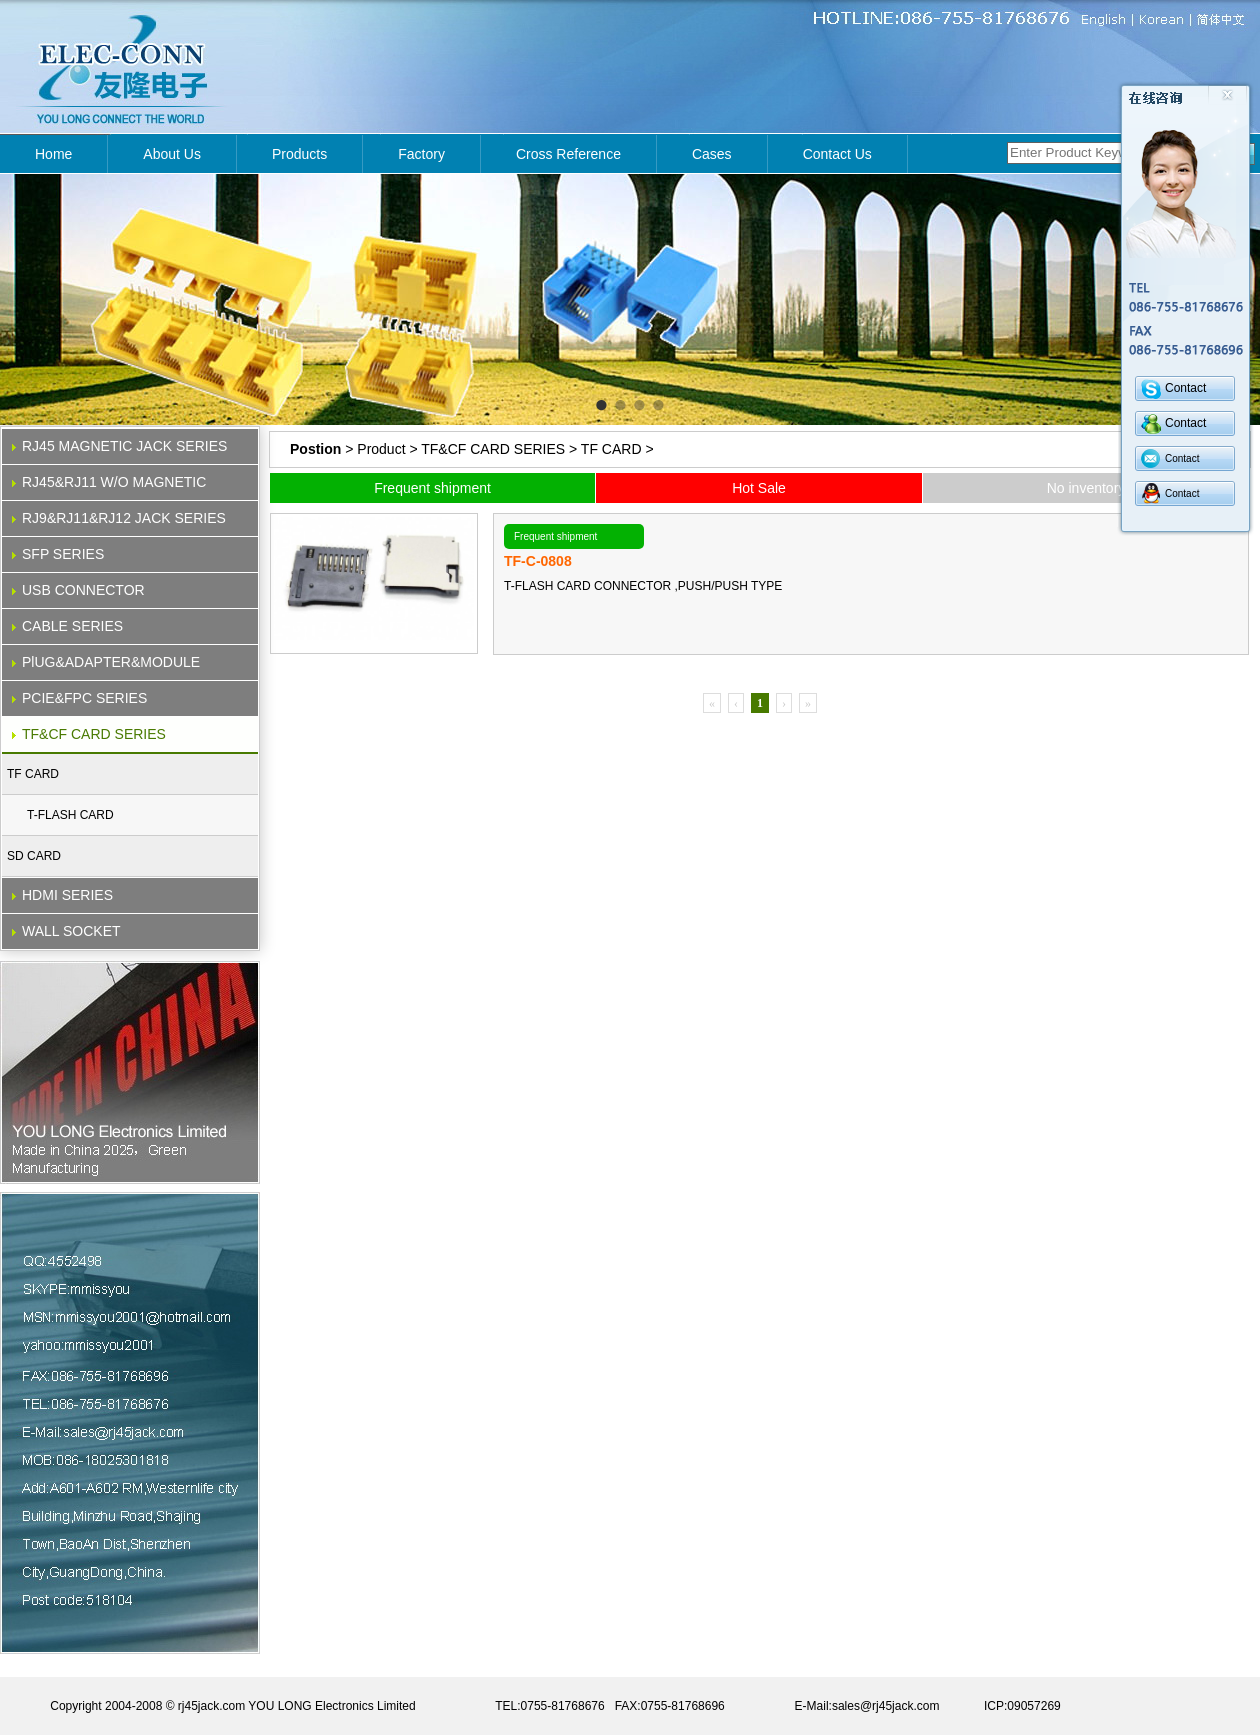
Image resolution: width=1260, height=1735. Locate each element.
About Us (172, 154)
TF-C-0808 (538, 561)
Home (53, 154)
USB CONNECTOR (83, 590)
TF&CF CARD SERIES (94, 734)
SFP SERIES (63, 554)
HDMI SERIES (67, 895)
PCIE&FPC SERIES (84, 698)
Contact (1185, 388)
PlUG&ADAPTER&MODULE (111, 662)
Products (299, 154)
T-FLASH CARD (70, 815)
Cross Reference (568, 154)
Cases (712, 154)
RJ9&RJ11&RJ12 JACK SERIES (124, 518)
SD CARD (34, 856)
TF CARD (33, 774)
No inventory (1086, 488)
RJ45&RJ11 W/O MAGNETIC (114, 482)
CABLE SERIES (72, 626)
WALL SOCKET (71, 931)
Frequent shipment (432, 488)
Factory (421, 154)
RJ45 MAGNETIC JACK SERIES (124, 446)
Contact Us (837, 154)
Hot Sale (759, 488)
